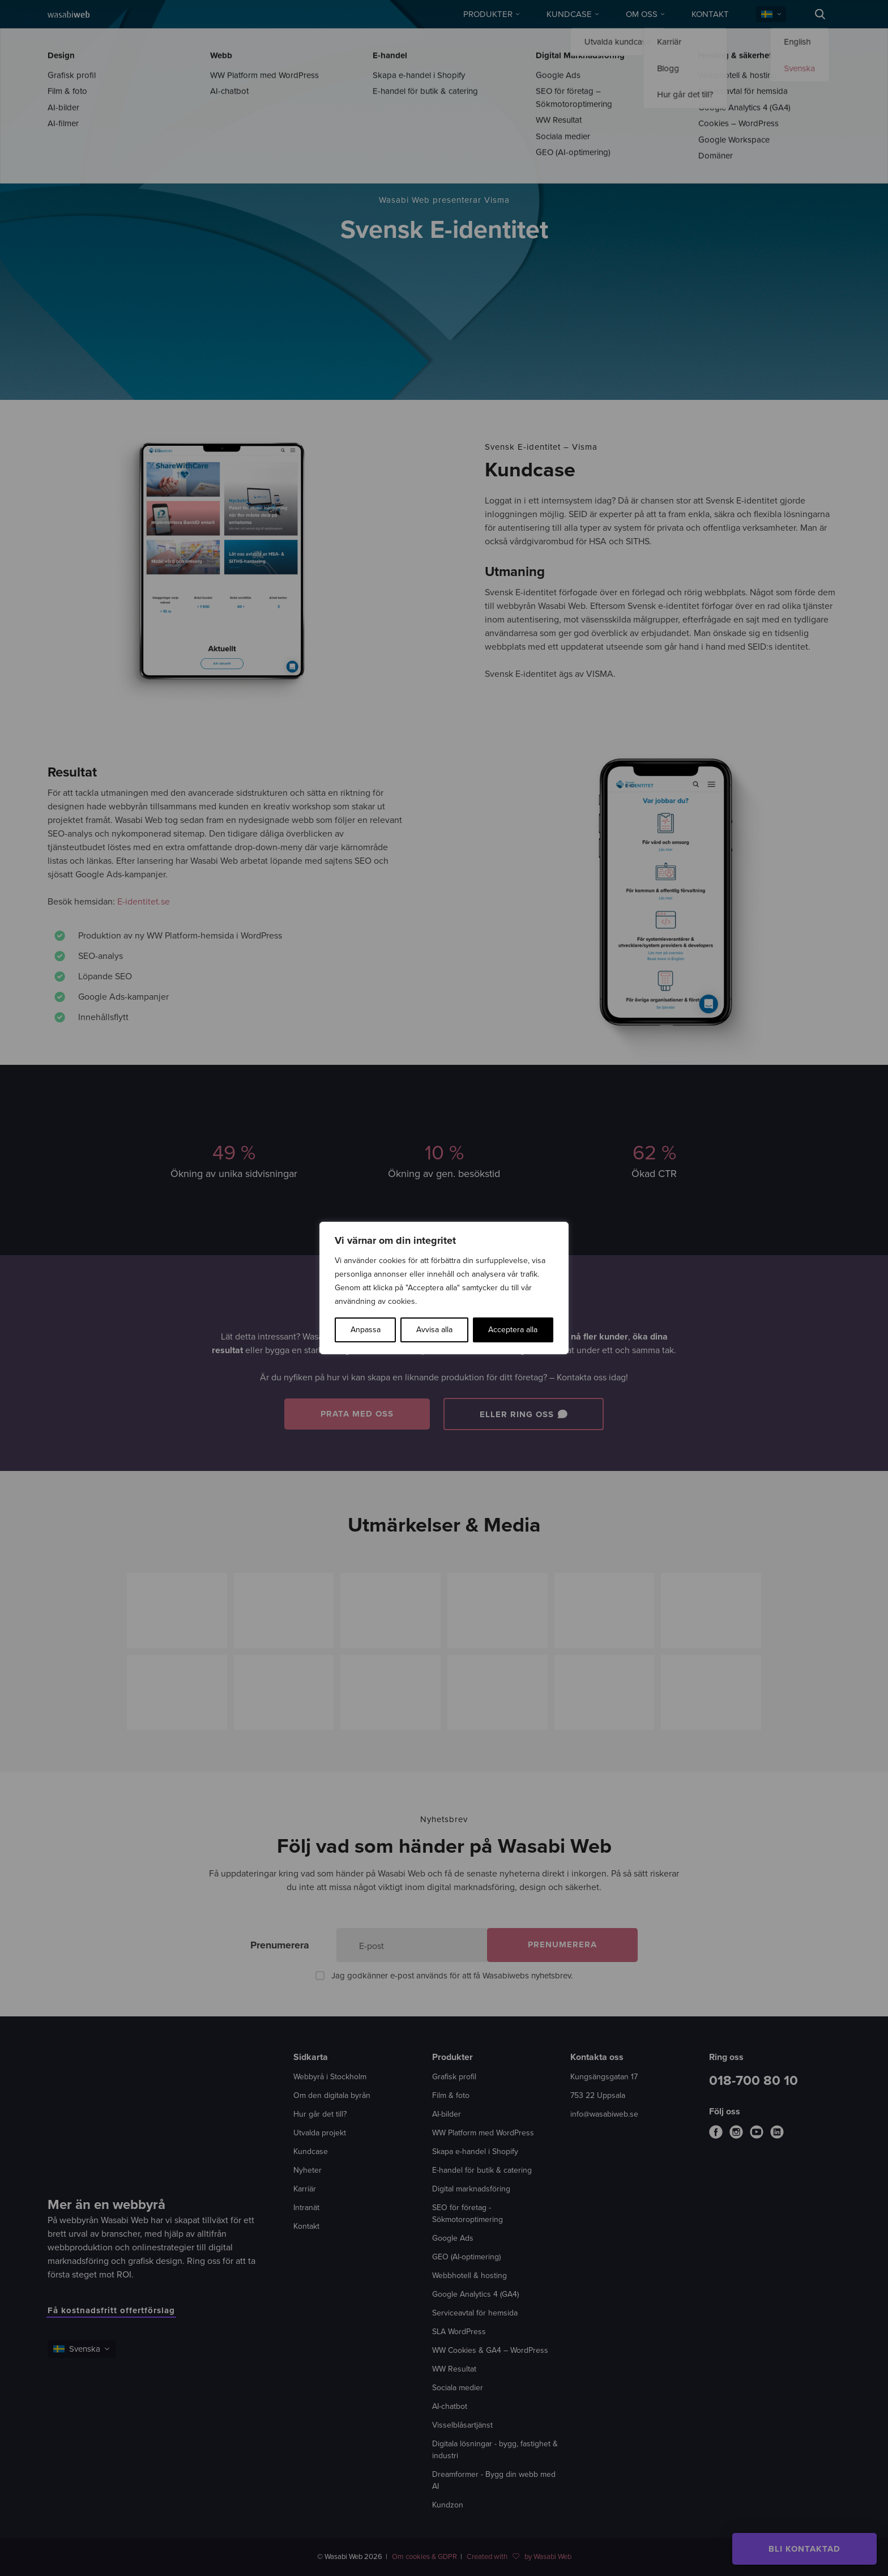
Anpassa (366, 1329)
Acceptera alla (512, 1329)
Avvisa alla (434, 1329)
